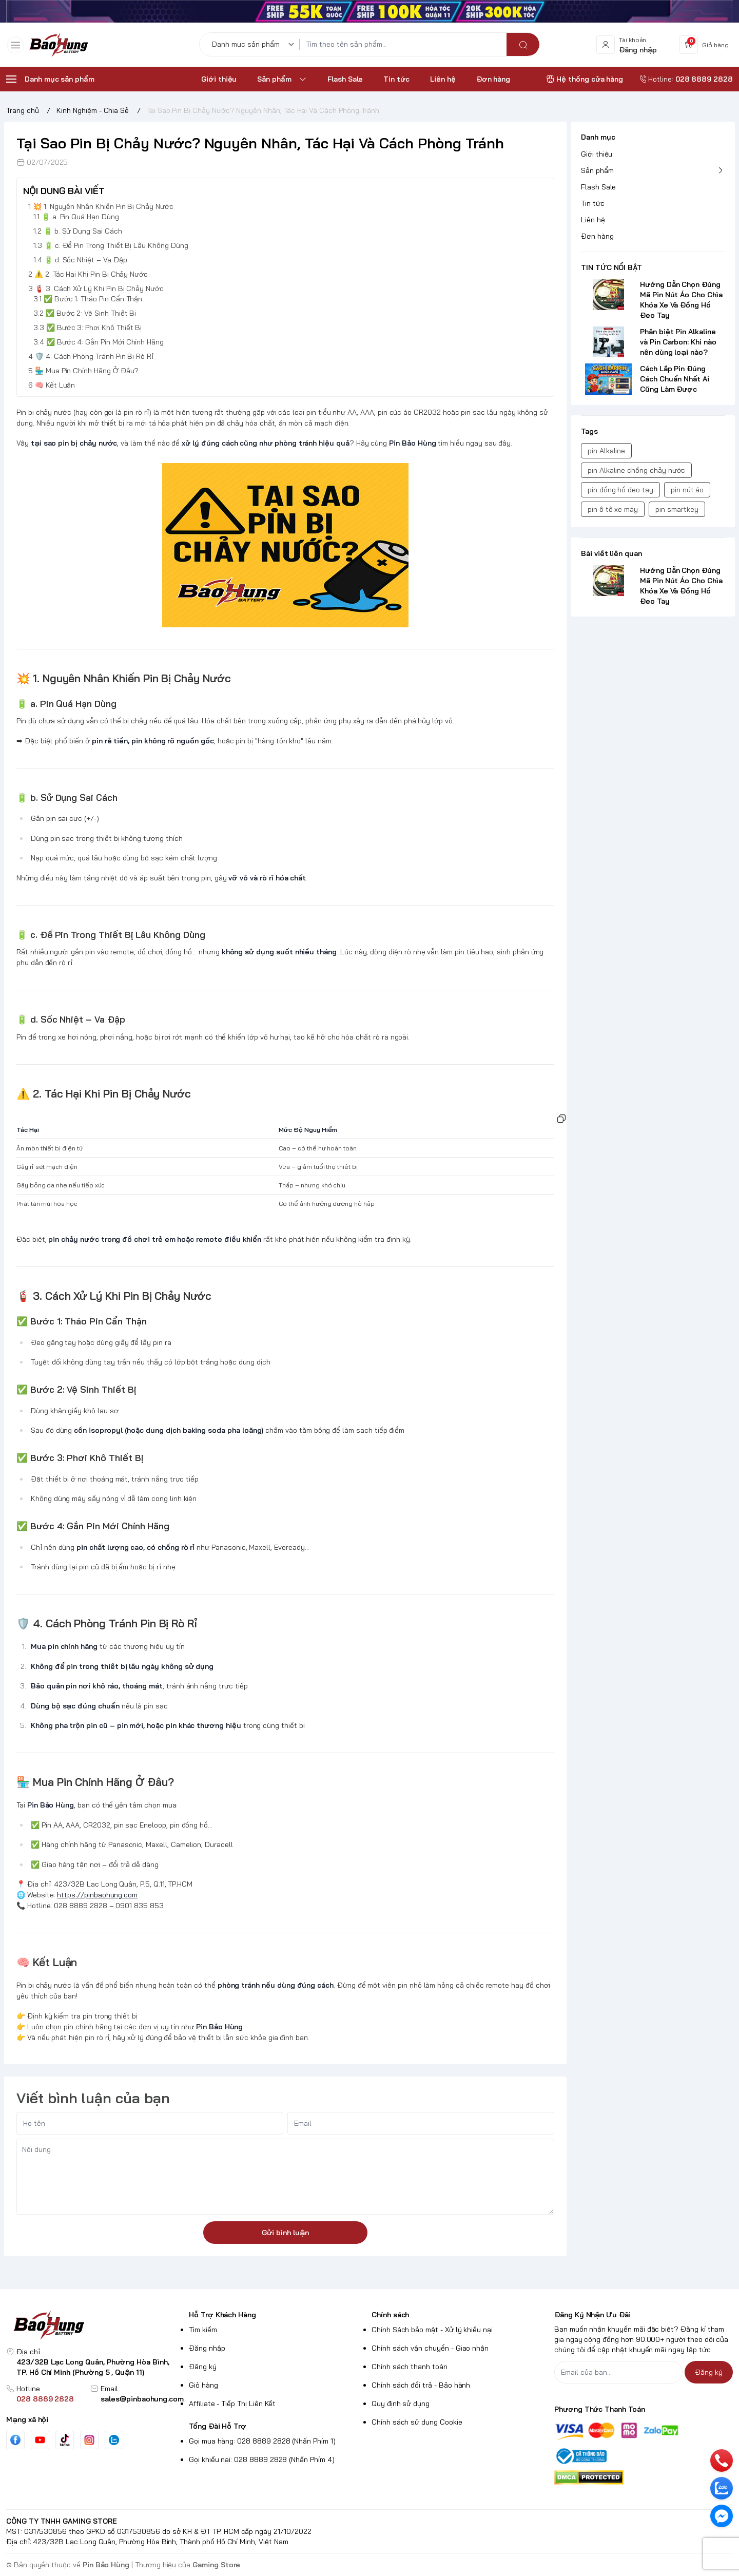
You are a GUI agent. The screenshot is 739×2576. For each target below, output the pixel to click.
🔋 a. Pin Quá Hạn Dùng (80, 216)
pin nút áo (687, 489)
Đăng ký (203, 2366)
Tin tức (593, 203)
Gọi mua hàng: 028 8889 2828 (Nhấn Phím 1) (262, 2441)
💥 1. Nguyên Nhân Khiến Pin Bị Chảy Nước (103, 206)
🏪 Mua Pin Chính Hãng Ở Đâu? (87, 370)
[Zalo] (114, 2440)
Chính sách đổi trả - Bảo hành (421, 2385)
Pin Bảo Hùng (106, 2564)
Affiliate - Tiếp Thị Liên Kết (232, 2403)
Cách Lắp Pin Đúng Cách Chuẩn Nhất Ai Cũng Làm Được (674, 379)
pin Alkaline (606, 450)
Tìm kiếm (203, 2329)
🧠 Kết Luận (55, 385)
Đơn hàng (597, 236)
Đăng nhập (207, 2348)
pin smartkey (676, 509)
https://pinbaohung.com (97, 1894)
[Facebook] (15, 2439)
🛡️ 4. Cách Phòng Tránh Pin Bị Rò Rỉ (94, 356)
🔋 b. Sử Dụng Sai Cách (83, 231)
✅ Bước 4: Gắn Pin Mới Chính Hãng (105, 342)
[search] (523, 47)
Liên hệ (593, 219)
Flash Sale (598, 186)
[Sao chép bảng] (561, 1118)
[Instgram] (89, 2440)
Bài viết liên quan (611, 553)
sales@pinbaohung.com (142, 2399)
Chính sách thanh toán (410, 2366)
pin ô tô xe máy (613, 509)
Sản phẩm (597, 170)
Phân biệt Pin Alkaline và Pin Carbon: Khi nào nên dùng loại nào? (678, 342)
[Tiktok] (65, 2439)
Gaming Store (216, 2564)
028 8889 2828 (45, 2399)
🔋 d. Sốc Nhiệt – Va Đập (85, 259)
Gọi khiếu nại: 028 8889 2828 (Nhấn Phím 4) (262, 2459)
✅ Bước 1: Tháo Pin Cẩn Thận (93, 298)
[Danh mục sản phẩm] (255, 47)
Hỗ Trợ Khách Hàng (222, 2314)
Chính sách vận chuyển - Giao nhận (430, 2348)
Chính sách (390, 2314)
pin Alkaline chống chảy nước (636, 470)
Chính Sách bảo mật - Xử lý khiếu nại (432, 2329)
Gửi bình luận (285, 2232)
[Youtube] (40, 2440)
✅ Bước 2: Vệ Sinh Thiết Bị (91, 313)
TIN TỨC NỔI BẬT (611, 267)
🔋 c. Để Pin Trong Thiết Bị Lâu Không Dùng (116, 245)
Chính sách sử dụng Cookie (417, 2422)
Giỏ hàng (203, 2385)
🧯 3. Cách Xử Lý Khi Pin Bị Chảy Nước (99, 288)
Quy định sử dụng (401, 2403)
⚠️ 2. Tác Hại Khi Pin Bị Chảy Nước (91, 274)
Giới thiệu (596, 154)
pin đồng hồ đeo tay (620, 489)
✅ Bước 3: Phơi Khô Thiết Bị (94, 327)
